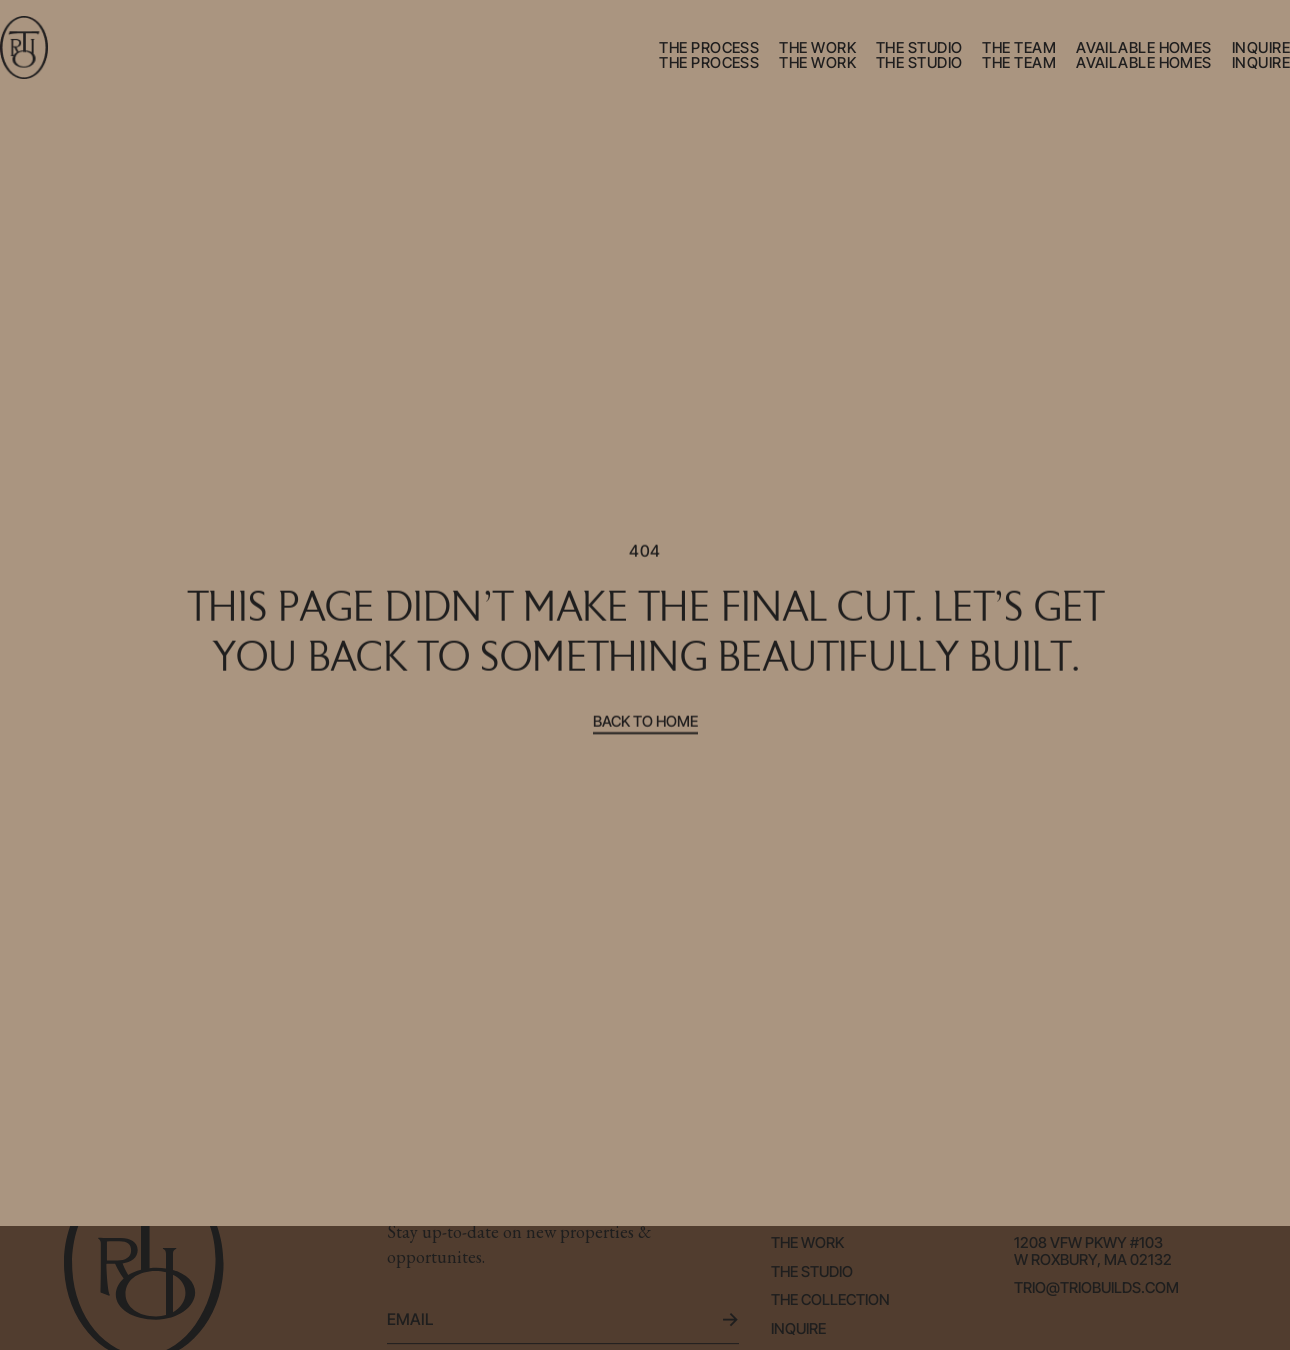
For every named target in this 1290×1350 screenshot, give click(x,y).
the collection (830, 1300)
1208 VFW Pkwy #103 (1088, 1243)
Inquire (798, 1329)
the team (1019, 47)
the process (709, 47)
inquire (1261, 47)
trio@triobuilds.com (1096, 1288)
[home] (24, 47)
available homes (1144, 47)
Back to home (645, 722)
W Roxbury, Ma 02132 (1093, 1260)
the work (817, 47)
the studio (919, 47)
